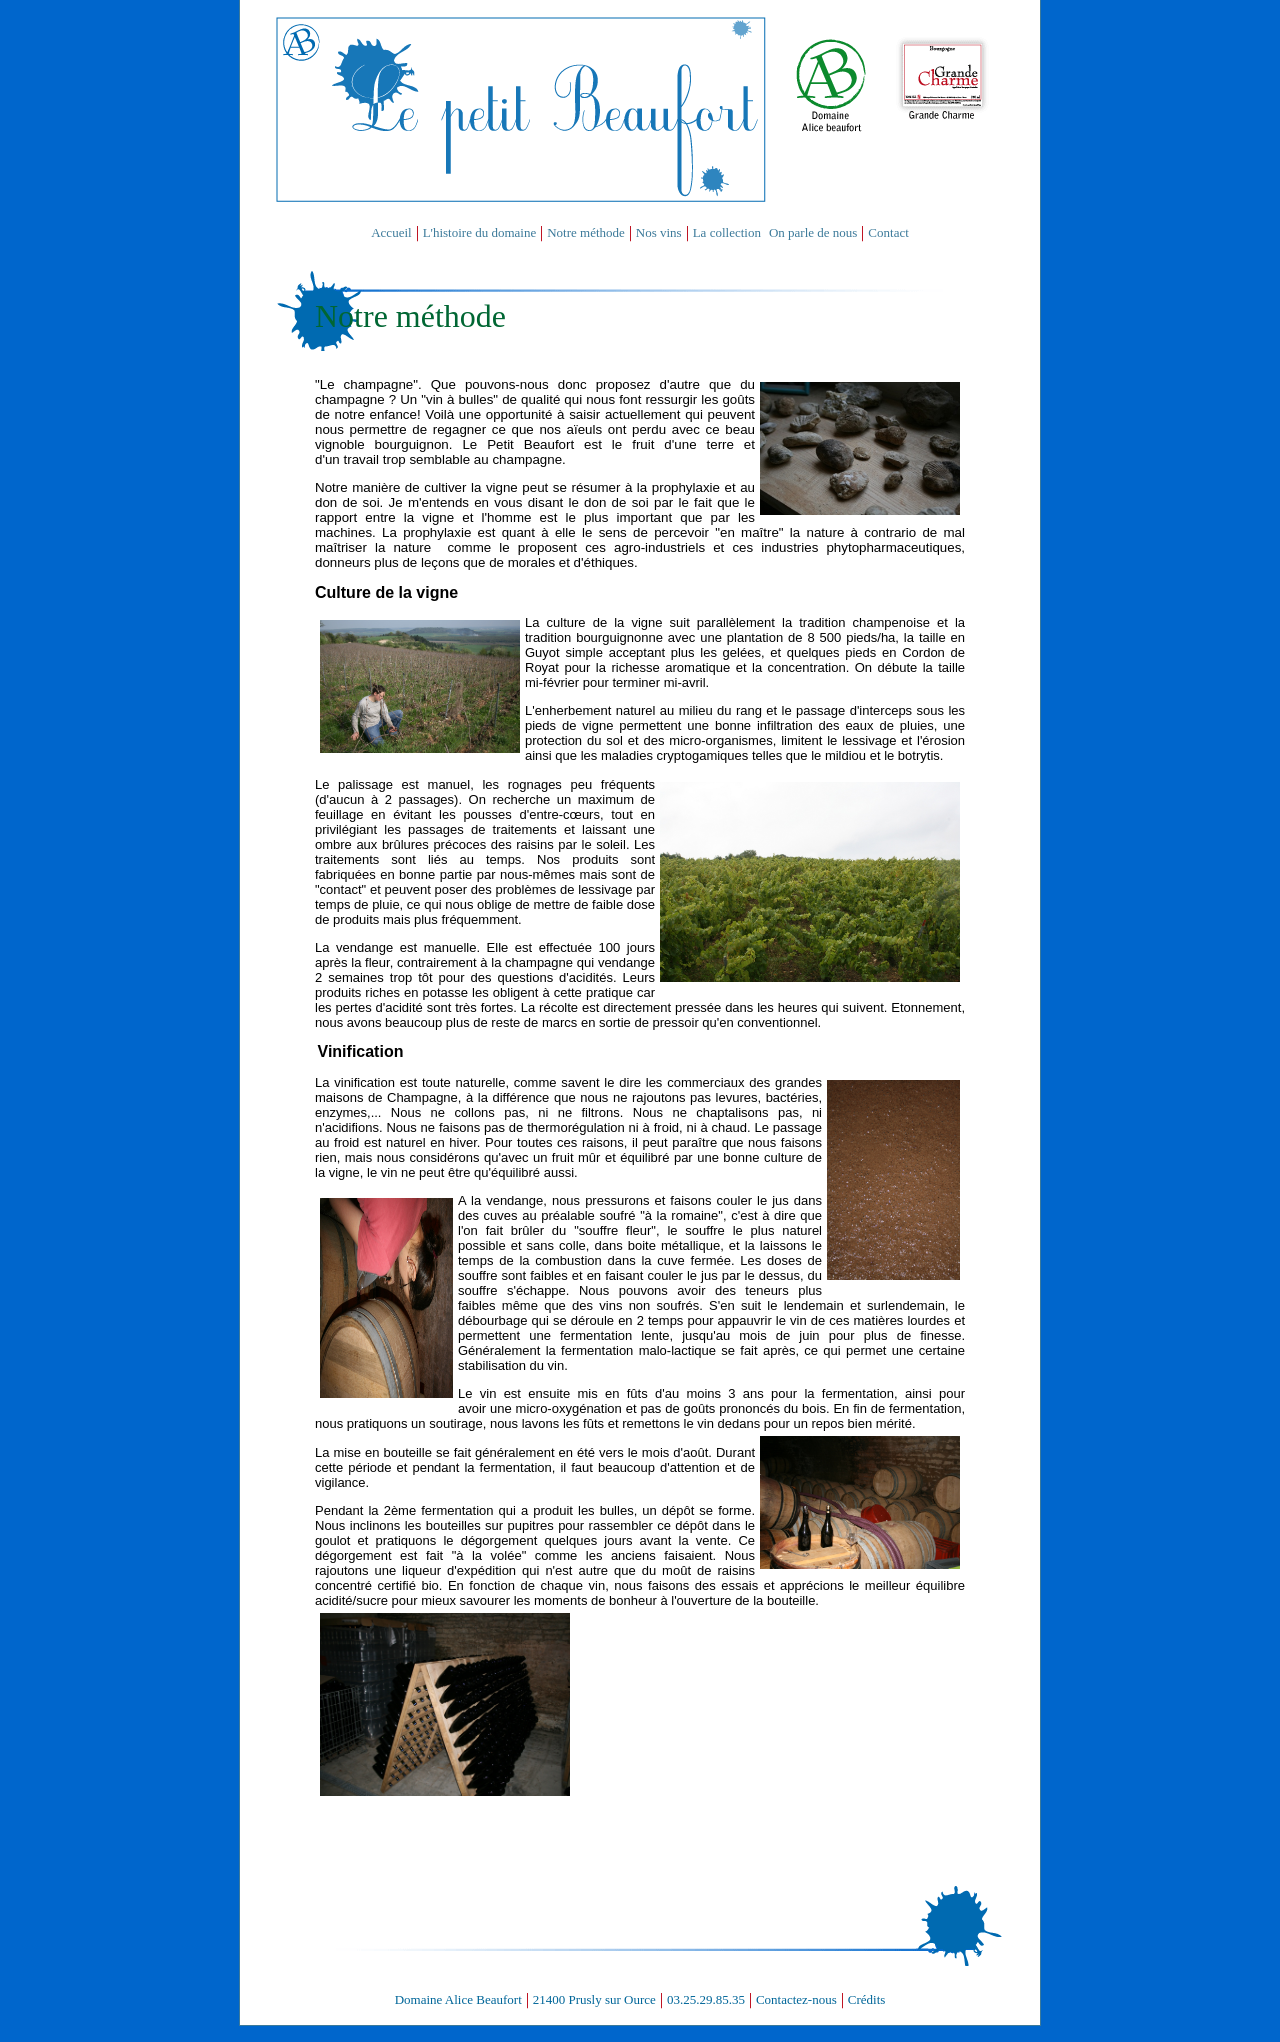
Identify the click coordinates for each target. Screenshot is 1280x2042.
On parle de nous (813, 232)
